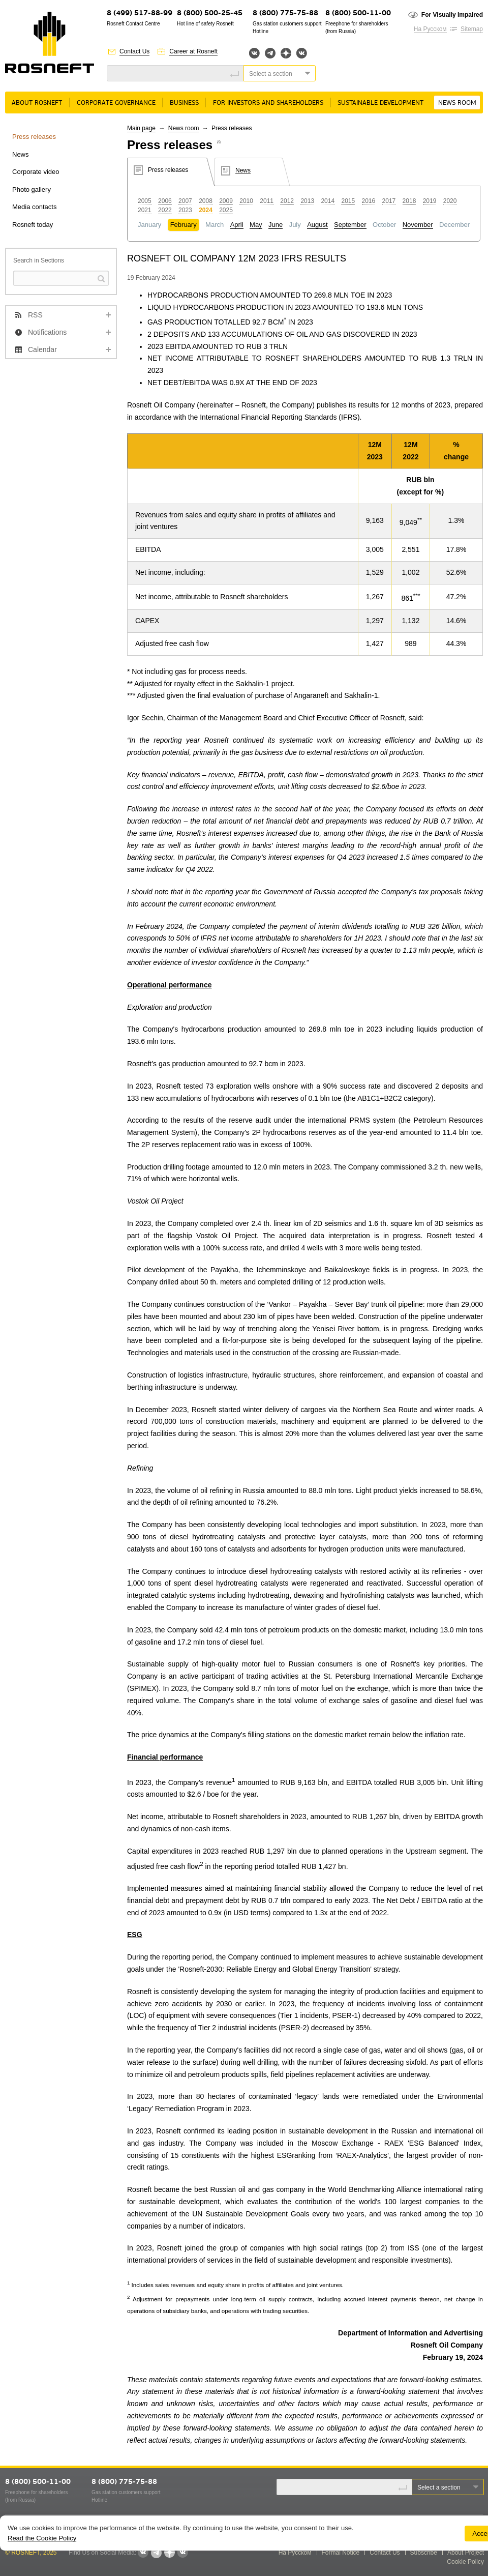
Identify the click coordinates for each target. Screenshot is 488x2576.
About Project (465, 2552)
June (275, 224)
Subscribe (423, 2552)
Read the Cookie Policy (42, 2538)
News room (457, 103)
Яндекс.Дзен (286, 53)
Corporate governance (116, 103)
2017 (389, 200)
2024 (205, 210)
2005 (144, 200)
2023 (185, 210)
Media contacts (34, 207)
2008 (205, 200)
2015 (348, 200)
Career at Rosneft (193, 51)
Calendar (42, 349)
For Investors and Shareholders (268, 103)
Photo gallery (31, 189)
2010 (246, 200)
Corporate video (35, 171)
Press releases (34, 136)
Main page (141, 128)
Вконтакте (254, 53)
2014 (327, 200)
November (418, 224)
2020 (450, 200)
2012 (287, 200)
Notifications (47, 332)
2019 (430, 200)
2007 (185, 200)
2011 (266, 200)
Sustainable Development (380, 103)
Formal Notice (341, 2552)
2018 (409, 200)
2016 (369, 200)
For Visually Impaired (452, 14)
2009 (226, 200)
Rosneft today (32, 224)
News (20, 154)
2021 (144, 210)
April (236, 224)
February (183, 224)
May (256, 224)
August (317, 224)
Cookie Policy (465, 2561)
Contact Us (134, 51)
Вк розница (301, 53)
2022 (165, 210)
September (350, 224)
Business (184, 103)
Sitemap (472, 29)
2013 (307, 200)
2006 (165, 200)
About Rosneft (37, 103)
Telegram (270, 53)
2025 (226, 210)
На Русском (430, 29)
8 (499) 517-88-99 (139, 13)
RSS (35, 315)
